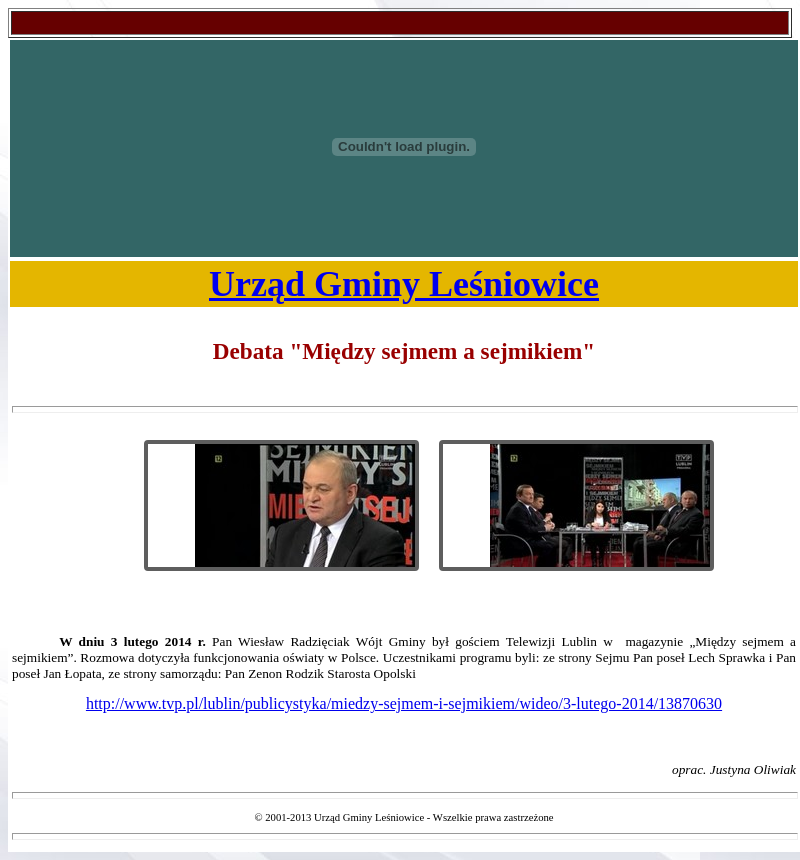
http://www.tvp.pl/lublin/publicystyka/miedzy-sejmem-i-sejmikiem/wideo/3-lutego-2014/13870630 (404, 703)
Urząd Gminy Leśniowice (404, 284)
